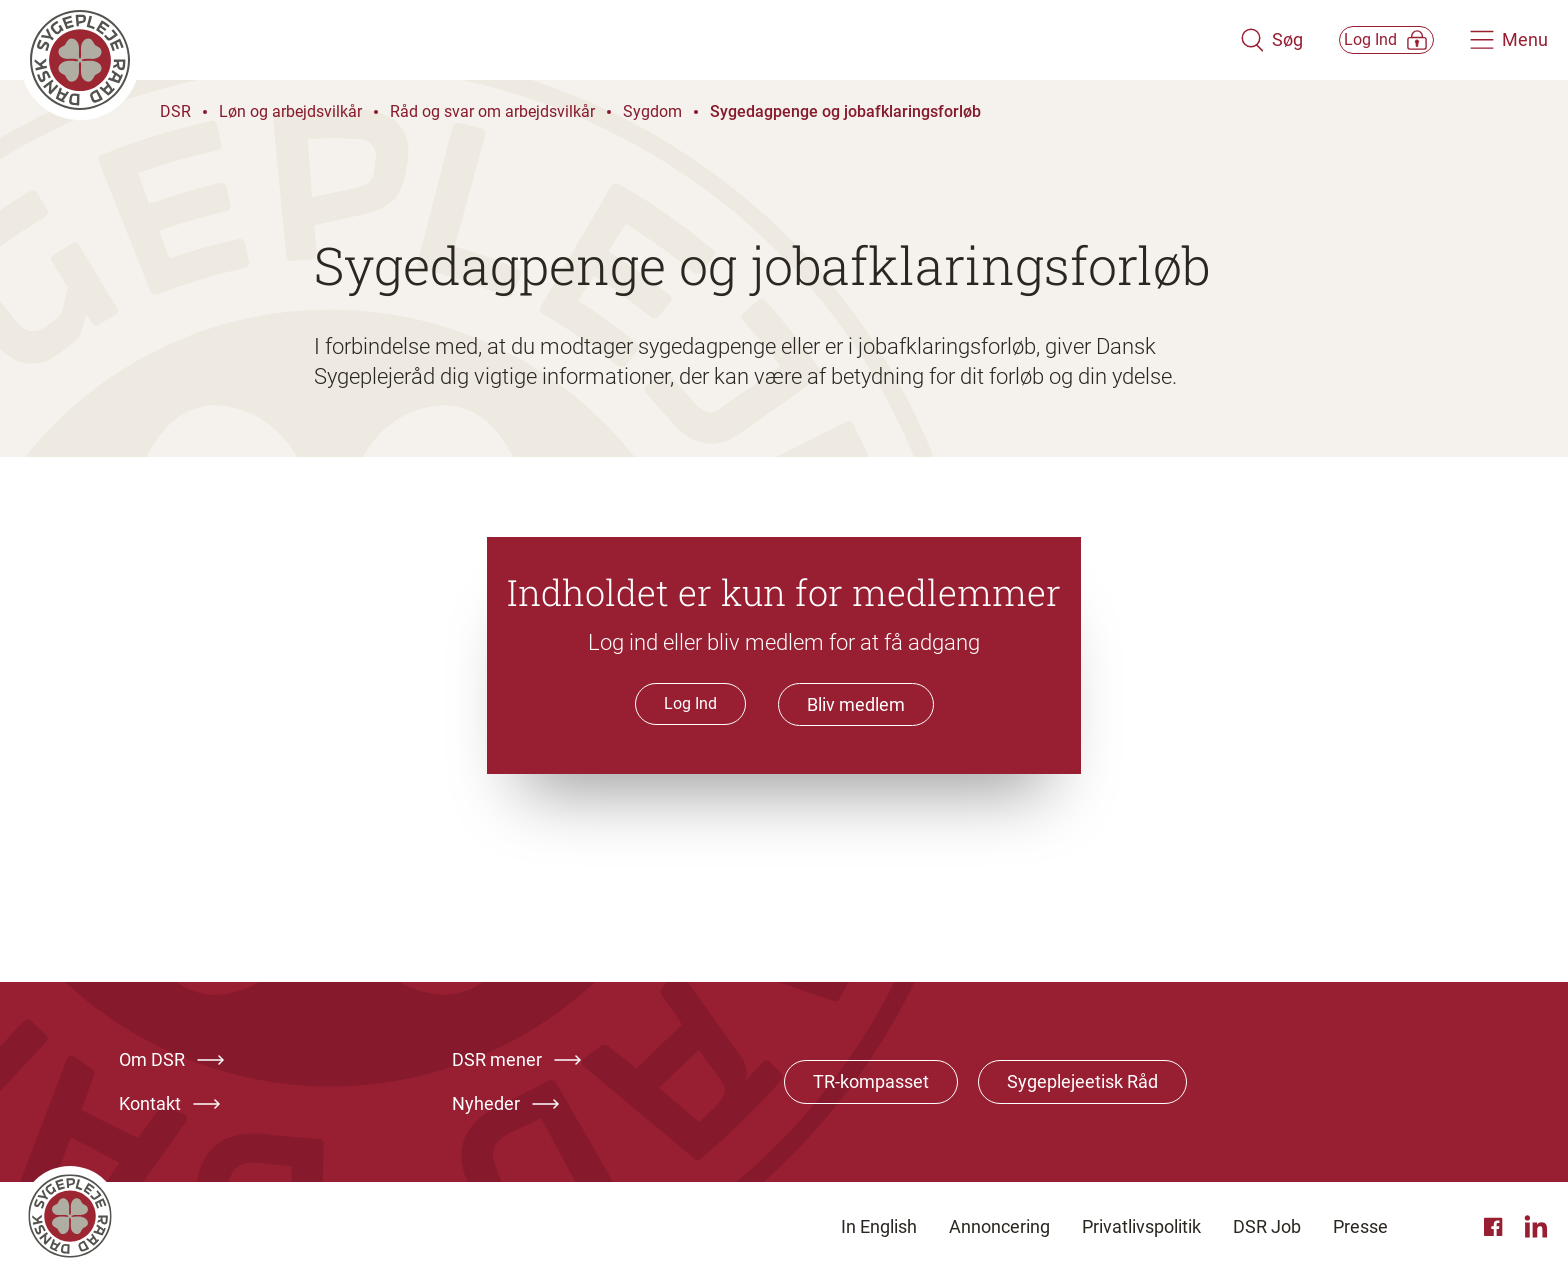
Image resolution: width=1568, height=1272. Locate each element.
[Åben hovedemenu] (1509, 40)
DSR (175, 111)
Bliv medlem (856, 704)
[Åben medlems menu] (1363, 39)
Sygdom (652, 111)
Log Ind (690, 703)
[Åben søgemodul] (1225, 40)
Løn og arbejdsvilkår (290, 111)
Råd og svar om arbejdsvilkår (492, 111)
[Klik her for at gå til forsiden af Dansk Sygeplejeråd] (607, 40)
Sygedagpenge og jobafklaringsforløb (845, 111)
